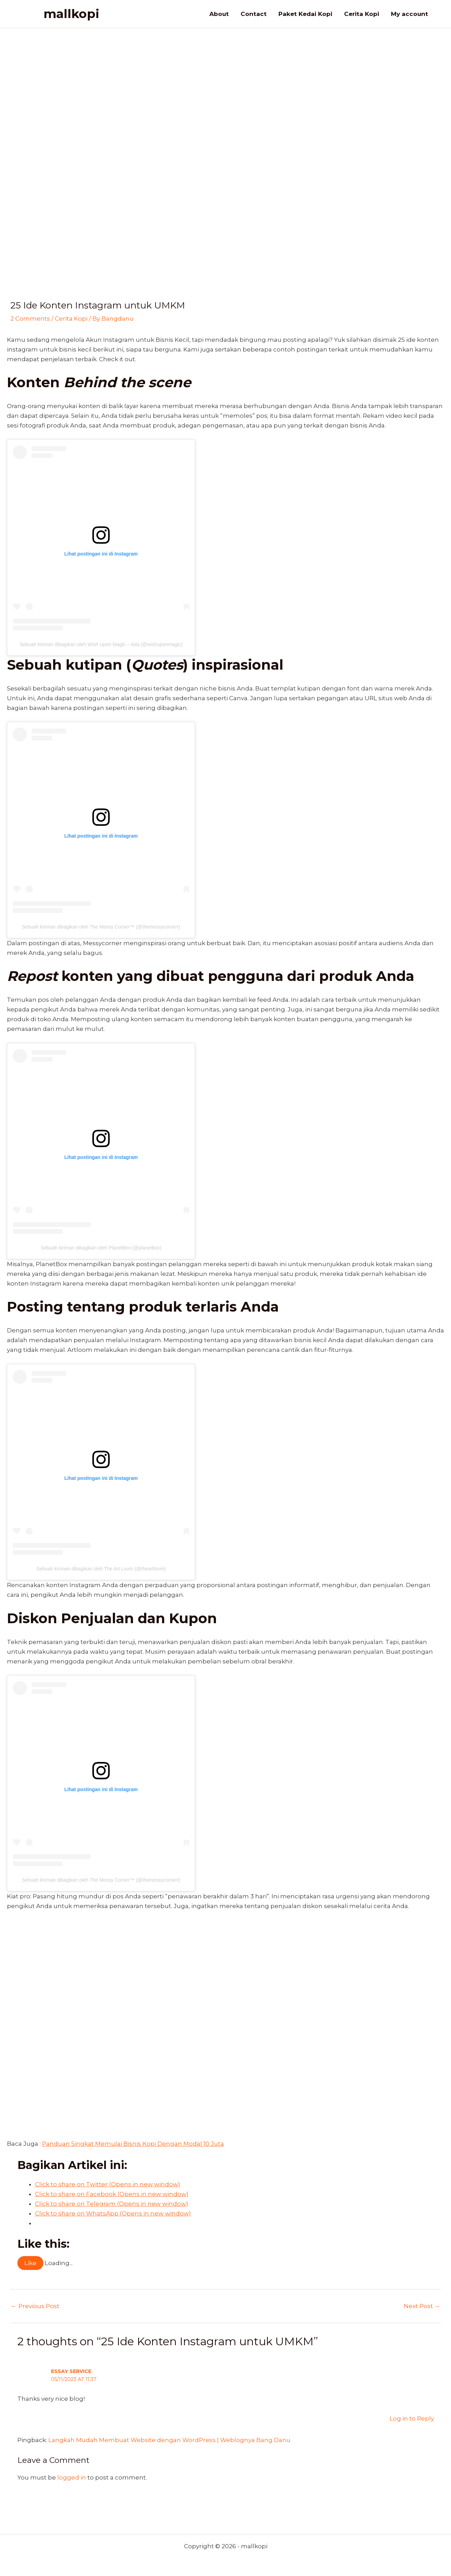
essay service (71, 2371)
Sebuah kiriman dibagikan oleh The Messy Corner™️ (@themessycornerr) (101, 927)
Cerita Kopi (71, 318)
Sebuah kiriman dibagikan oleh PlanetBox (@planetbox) (101, 1248)
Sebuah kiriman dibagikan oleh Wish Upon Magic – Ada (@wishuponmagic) (101, 644)
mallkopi (71, 13)
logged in (71, 2477)
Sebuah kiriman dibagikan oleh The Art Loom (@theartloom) (101, 1568)
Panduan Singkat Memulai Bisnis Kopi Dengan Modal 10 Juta (133, 2143)
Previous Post (35, 2306)
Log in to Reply (412, 2418)
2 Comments (30, 318)
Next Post (422, 2306)
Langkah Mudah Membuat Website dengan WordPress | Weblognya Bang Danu (169, 2440)
